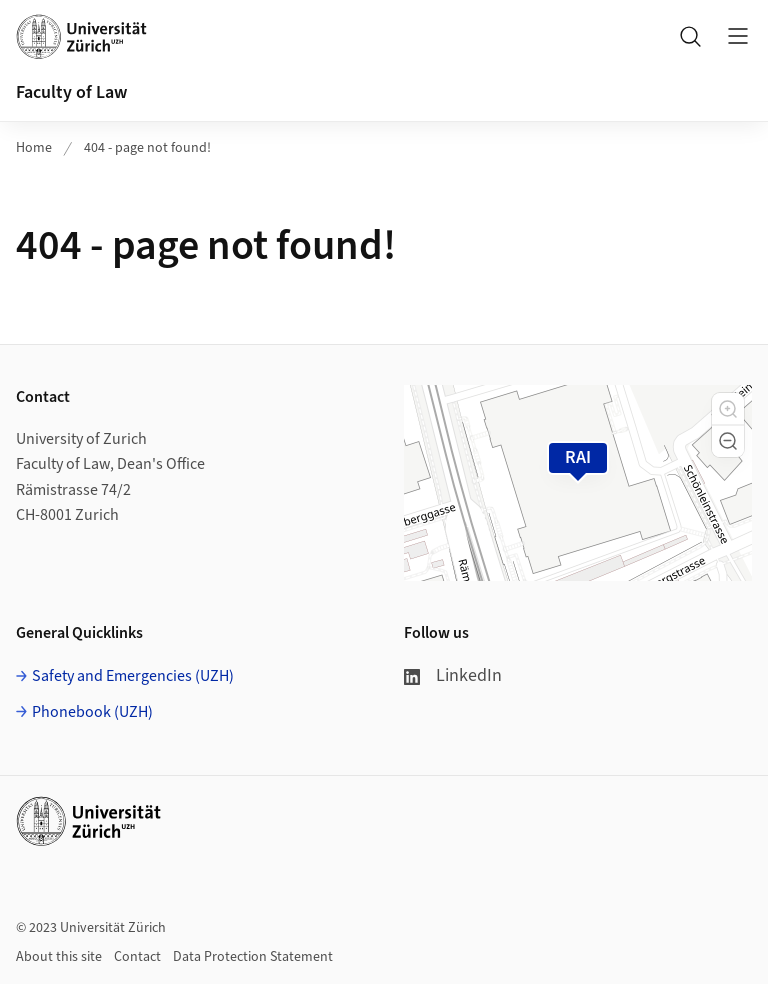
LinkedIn (453, 675)
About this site (59, 957)
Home (34, 148)
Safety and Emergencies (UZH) (133, 676)
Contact (137, 957)
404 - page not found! (147, 148)
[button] (728, 409)
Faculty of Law (71, 92)
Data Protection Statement (253, 957)
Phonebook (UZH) (92, 712)
